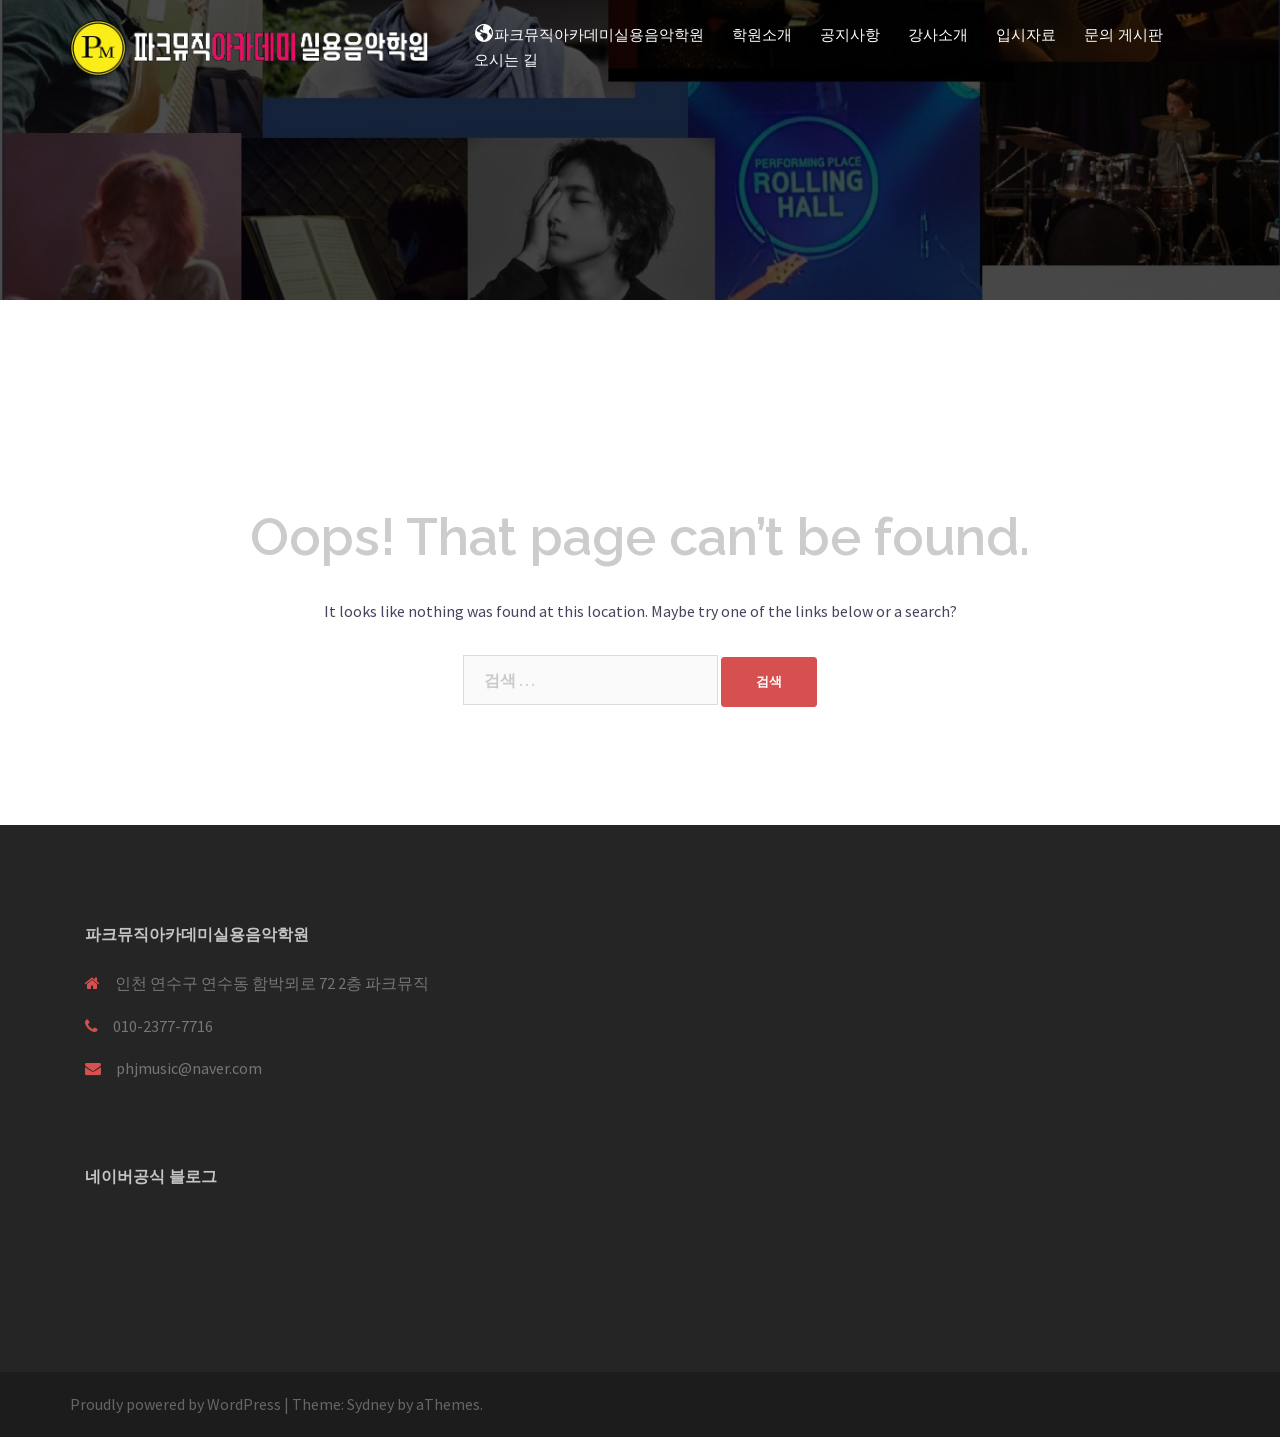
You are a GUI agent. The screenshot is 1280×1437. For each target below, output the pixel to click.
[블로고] (109, 1230)
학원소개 (762, 35)
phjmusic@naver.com (189, 1068)
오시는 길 (506, 60)
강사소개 (938, 35)
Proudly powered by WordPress (175, 1404)
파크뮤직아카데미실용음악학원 (589, 33)
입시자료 (1026, 35)
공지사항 (850, 35)
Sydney (370, 1404)
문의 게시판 (1123, 35)
